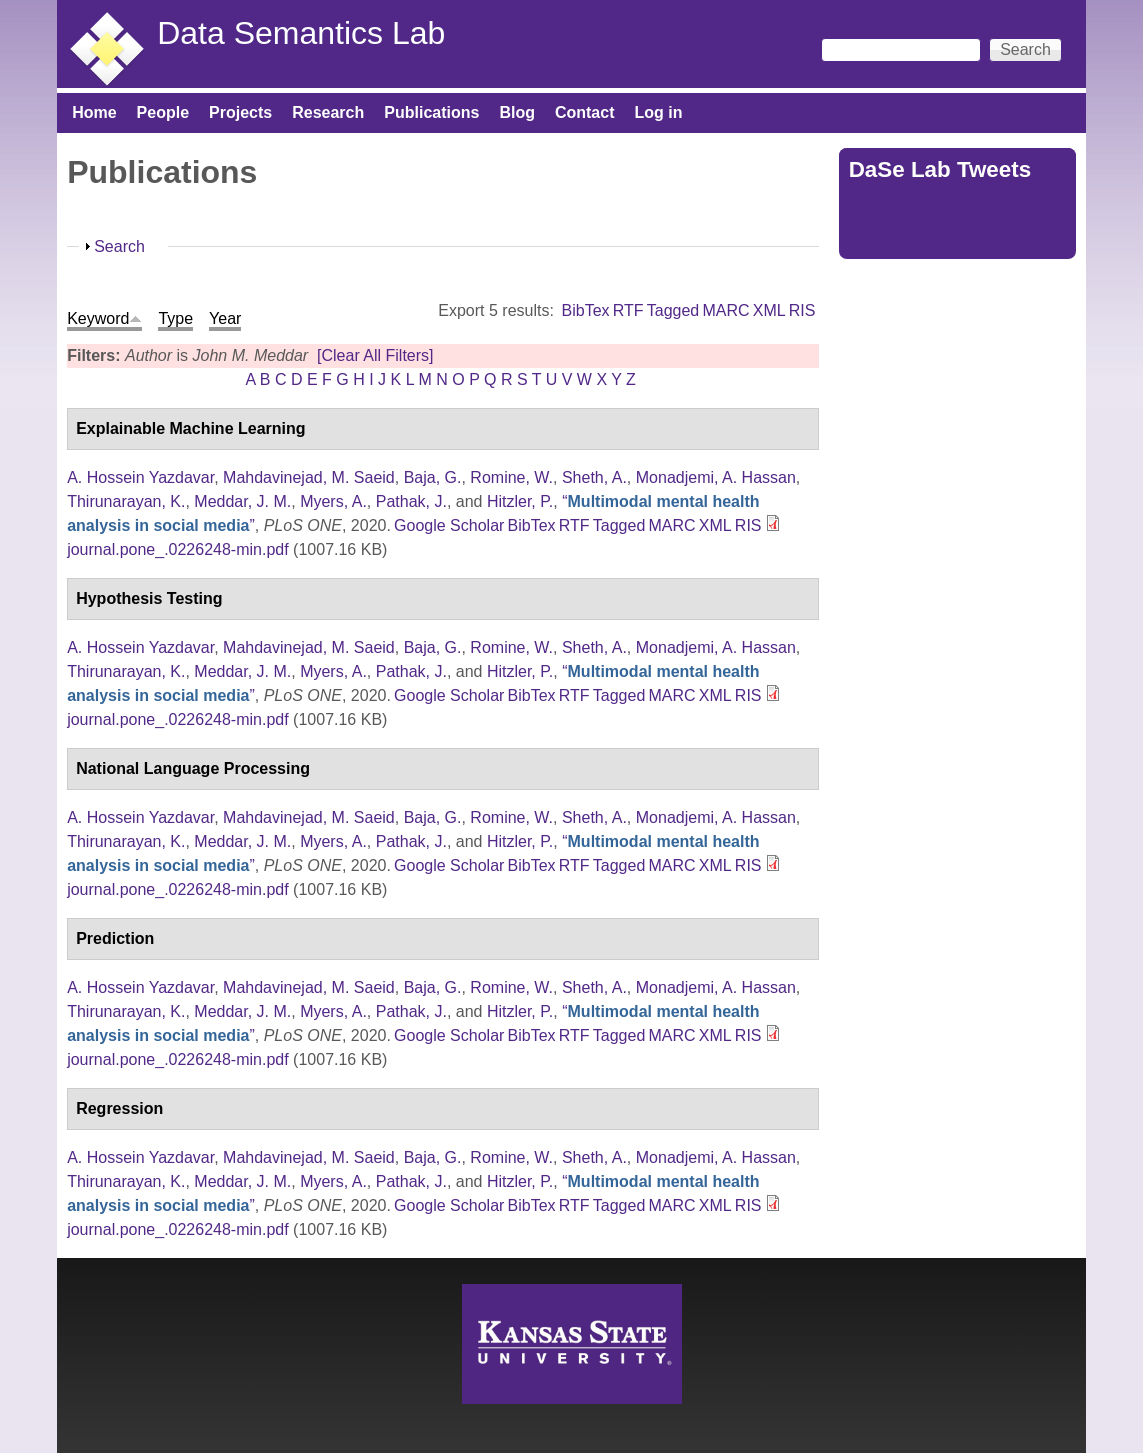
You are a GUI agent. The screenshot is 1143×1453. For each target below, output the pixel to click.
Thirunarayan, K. (126, 501)
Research (328, 112)
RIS (802, 310)
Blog (517, 112)
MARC (725, 310)
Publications (431, 112)
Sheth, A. (594, 477)
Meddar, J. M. (242, 501)
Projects (240, 112)
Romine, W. (511, 477)
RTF (628, 310)
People (163, 112)
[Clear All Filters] (375, 355)
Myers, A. (333, 501)
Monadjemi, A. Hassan (716, 477)
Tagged (673, 310)
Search (119, 246)
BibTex (586, 310)
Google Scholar (449, 525)
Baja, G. (433, 477)
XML (769, 310)
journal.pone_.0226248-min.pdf (178, 549)
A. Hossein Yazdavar (140, 477)
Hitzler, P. (520, 501)
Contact (585, 112)
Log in (659, 112)
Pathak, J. (411, 501)
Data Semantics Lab (301, 33)
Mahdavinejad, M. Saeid (309, 477)
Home (94, 112)
